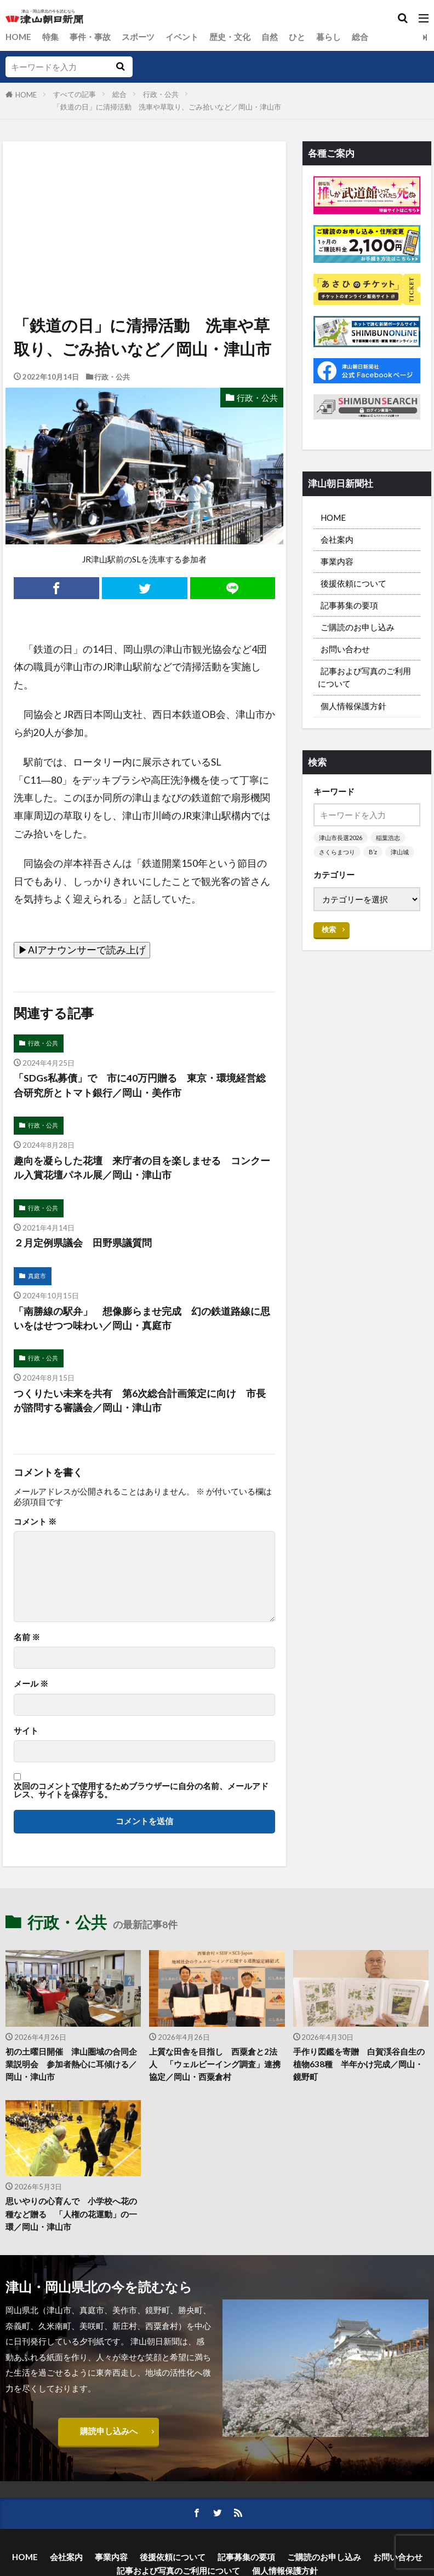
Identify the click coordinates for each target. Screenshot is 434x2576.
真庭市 (37, 1276)
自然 (269, 37)
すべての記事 (74, 94)
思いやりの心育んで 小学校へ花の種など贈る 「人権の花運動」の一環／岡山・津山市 (71, 2214)
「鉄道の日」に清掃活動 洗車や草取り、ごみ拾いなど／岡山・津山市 (167, 106)
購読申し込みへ (109, 2431)
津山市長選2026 (340, 838)
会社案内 (337, 539)
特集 (50, 37)
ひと (297, 37)
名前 (27, 1637)
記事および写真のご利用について (364, 677)
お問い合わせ (345, 649)
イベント (181, 37)
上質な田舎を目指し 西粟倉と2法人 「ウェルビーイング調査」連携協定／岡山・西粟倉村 (215, 2064)
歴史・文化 (229, 37)
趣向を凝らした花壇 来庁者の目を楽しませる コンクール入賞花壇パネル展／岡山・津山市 (142, 1168)
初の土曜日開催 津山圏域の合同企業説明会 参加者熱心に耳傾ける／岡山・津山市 (71, 2064)
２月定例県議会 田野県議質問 (83, 1243)
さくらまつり (337, 852)
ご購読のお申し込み (358, 627)
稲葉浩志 (388, 838)
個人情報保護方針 (353, 706)
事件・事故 (90, 37)
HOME (18, 37)
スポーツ (138, 37)
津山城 (400, 852)
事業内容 (337, 561)
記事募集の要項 (349, 605)
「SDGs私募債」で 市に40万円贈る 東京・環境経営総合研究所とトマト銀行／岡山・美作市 (140, 1085)
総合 (360, 37)
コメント (35, 1521)
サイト (26, 1731)
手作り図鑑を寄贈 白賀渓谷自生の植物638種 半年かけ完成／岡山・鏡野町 (359, 2064)
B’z (373, 852)
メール (31, 1684)
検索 (329, 929)
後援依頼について (353, 583)
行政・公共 (161, 94)
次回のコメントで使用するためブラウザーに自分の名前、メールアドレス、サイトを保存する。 (141, 1790)
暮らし (328, 37)
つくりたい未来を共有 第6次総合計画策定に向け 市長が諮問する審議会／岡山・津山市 (140, 1400)
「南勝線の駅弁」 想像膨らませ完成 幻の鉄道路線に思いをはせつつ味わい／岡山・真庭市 (142, 1318)
